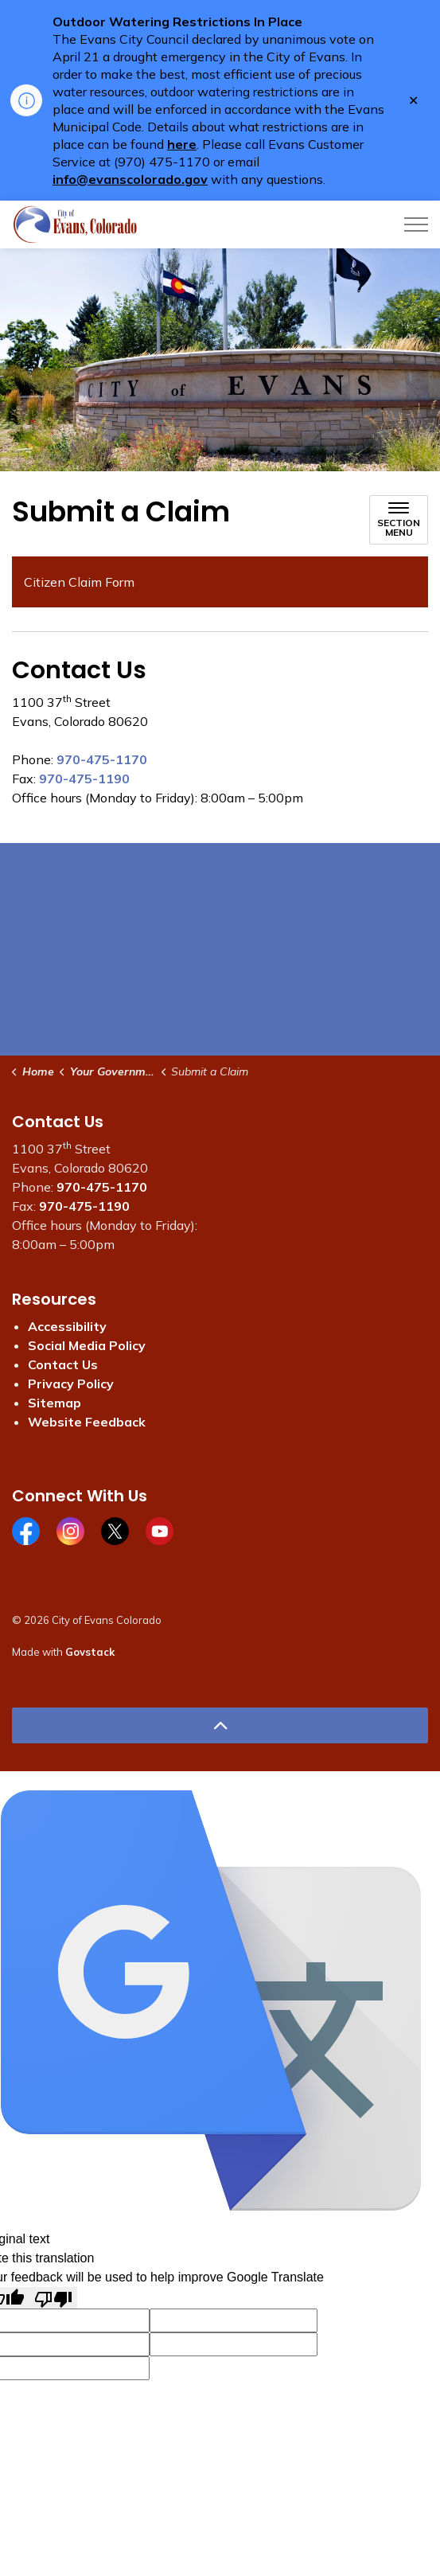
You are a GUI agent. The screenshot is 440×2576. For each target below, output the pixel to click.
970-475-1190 (84, 778)
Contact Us (63, 1364)
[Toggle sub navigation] (398, 519)
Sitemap (54, 1403)
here (182, 144)
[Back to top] (220, 1725)
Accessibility (67, 1326)
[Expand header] (416, 224)
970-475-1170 (101, 759)
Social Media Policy (87, 1345)
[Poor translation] (53, 2298)
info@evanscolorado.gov (130, 179)
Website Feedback (87, 1422)
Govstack (90, 1651)
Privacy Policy (71, 1383)
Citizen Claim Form (79, 582)
